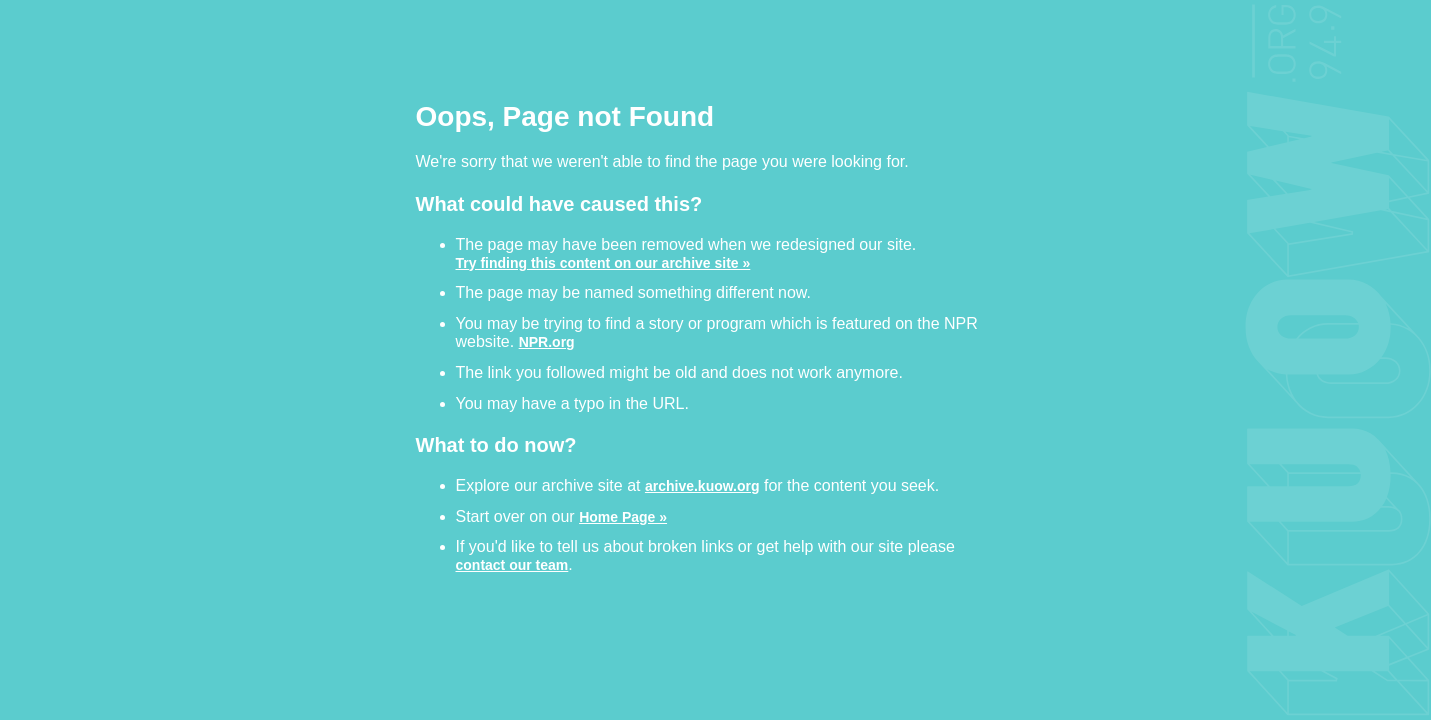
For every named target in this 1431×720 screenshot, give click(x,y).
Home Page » (623, 516)
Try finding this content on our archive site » (603, 262)
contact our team (512, 564)
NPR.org (547, 341)
